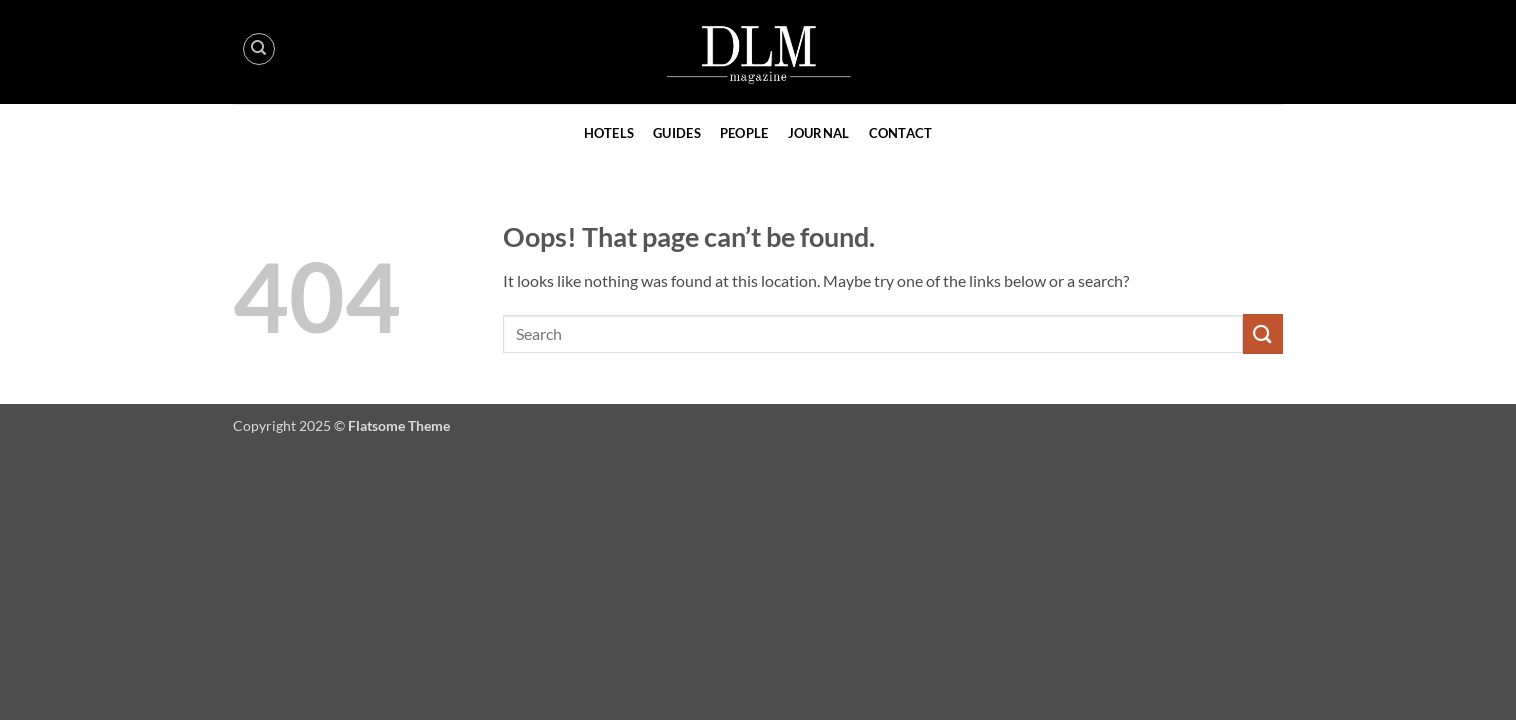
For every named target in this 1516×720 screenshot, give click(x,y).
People (744, 133)
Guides (677, 133)
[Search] (259, 49)
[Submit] (1263, 333)
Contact (901, 133)
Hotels (609, 133)
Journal (819, 133)
